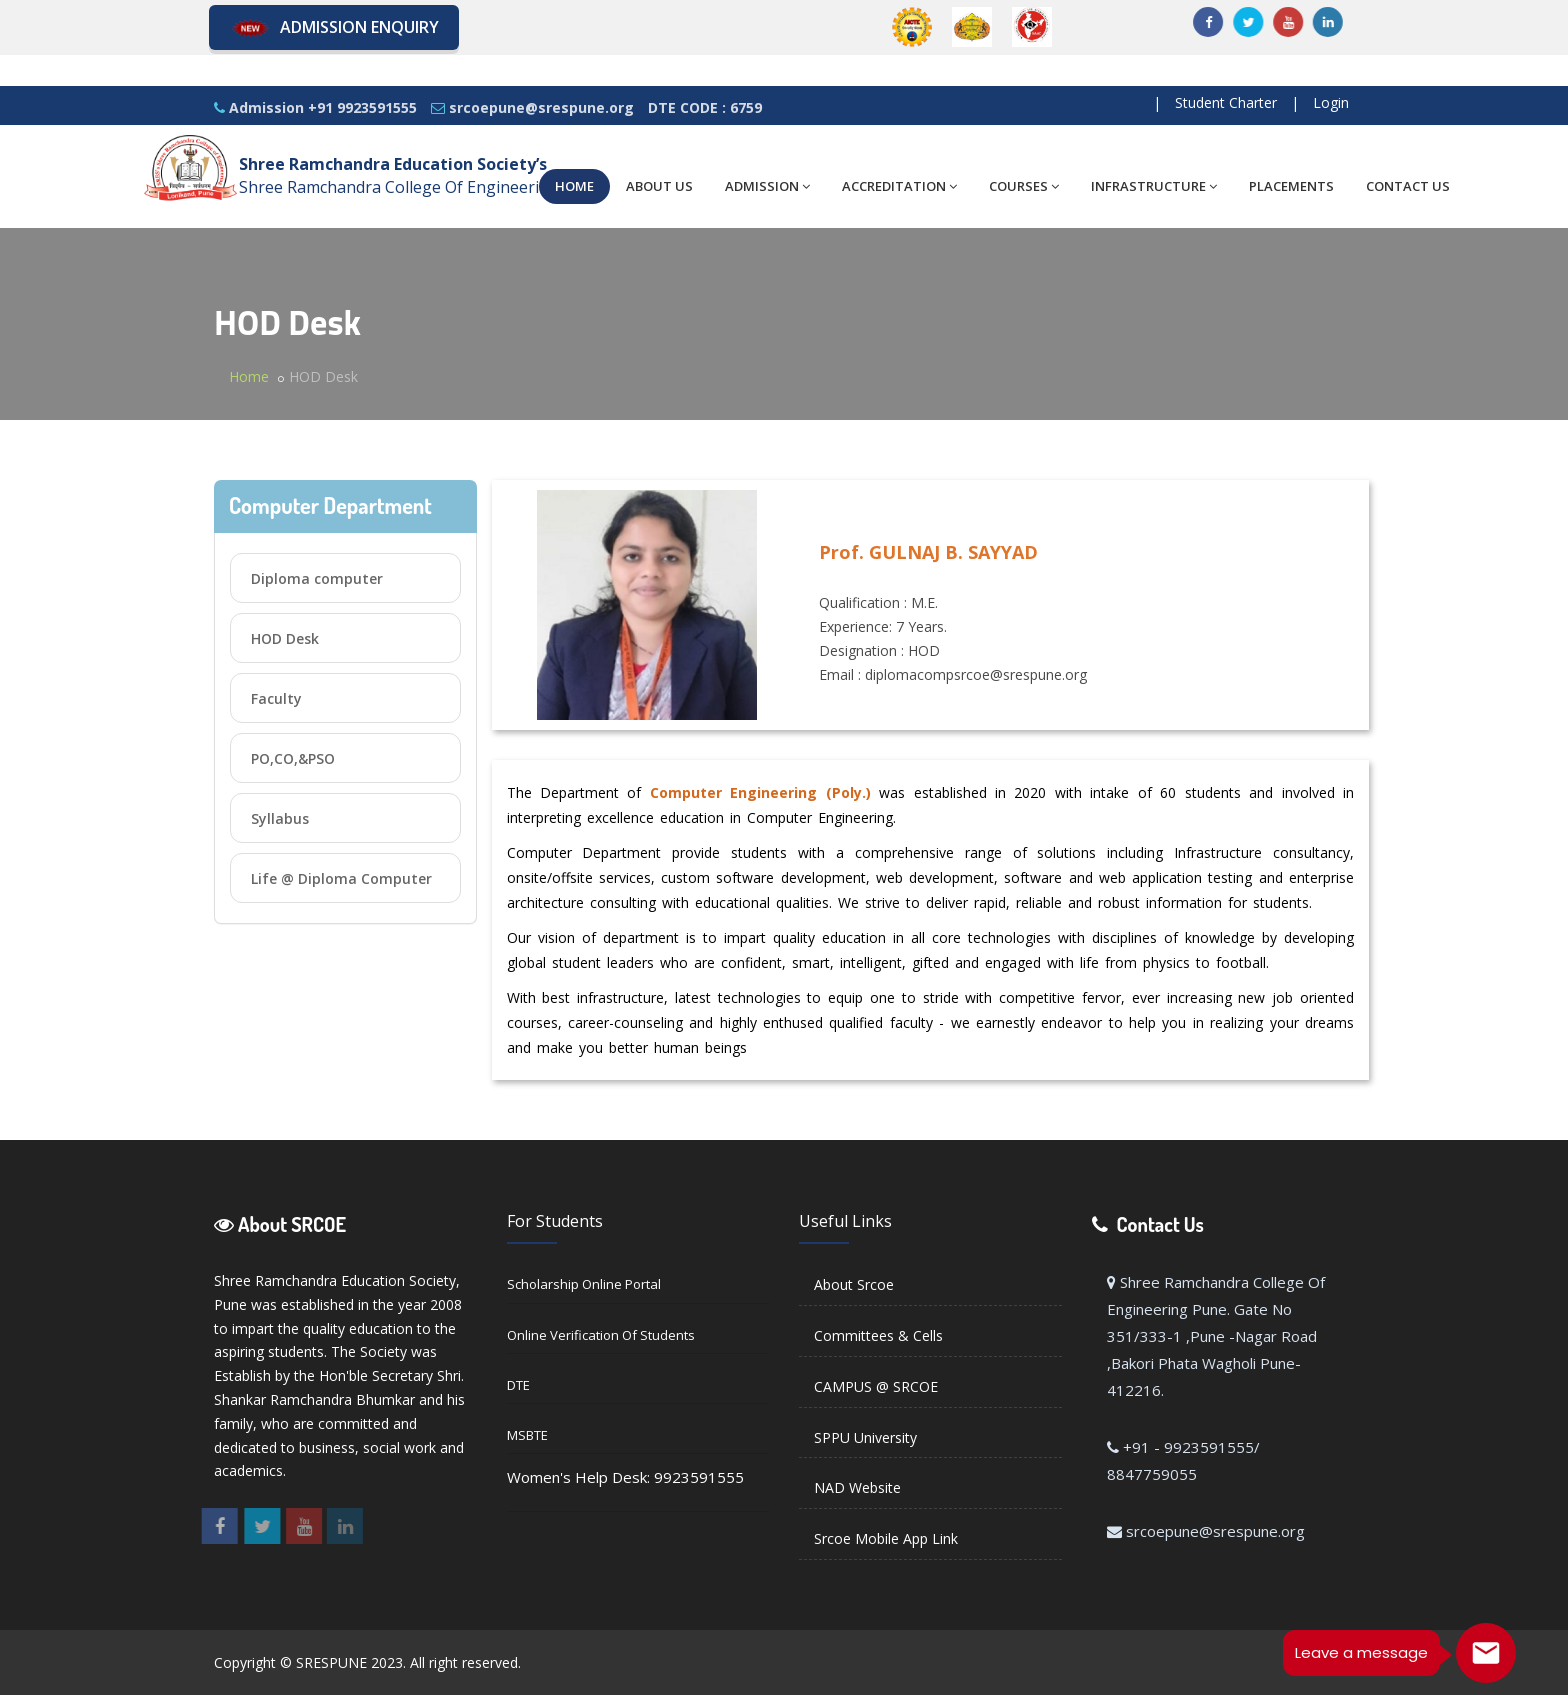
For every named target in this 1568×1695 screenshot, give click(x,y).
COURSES (1024, 186)
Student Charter (1226, 102)
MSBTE (527, 1435)
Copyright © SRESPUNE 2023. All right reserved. (367, 1662)
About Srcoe (854, 1284)
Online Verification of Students (601, 1335)
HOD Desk (285, 638)
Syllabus (280, 818)
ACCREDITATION (899, 186)
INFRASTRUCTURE (1154, 186)
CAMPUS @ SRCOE (876, 1386)
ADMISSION (767, 186)
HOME (574, 186)
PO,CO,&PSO (293, 758)
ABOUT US (659, 186)
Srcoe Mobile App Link (886, 1538)
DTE (518, 1385)
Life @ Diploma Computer (341, 878)
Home (249, 376)
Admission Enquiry (334, 28)
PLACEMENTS (1291, 186)
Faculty (276, 698)
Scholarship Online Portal (584, 1284)
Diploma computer (317, 578)
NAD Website (857, 1487)
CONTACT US (1408, 186)
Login (1331, 102)
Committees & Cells (878, 1335)
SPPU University (865, 1437)
